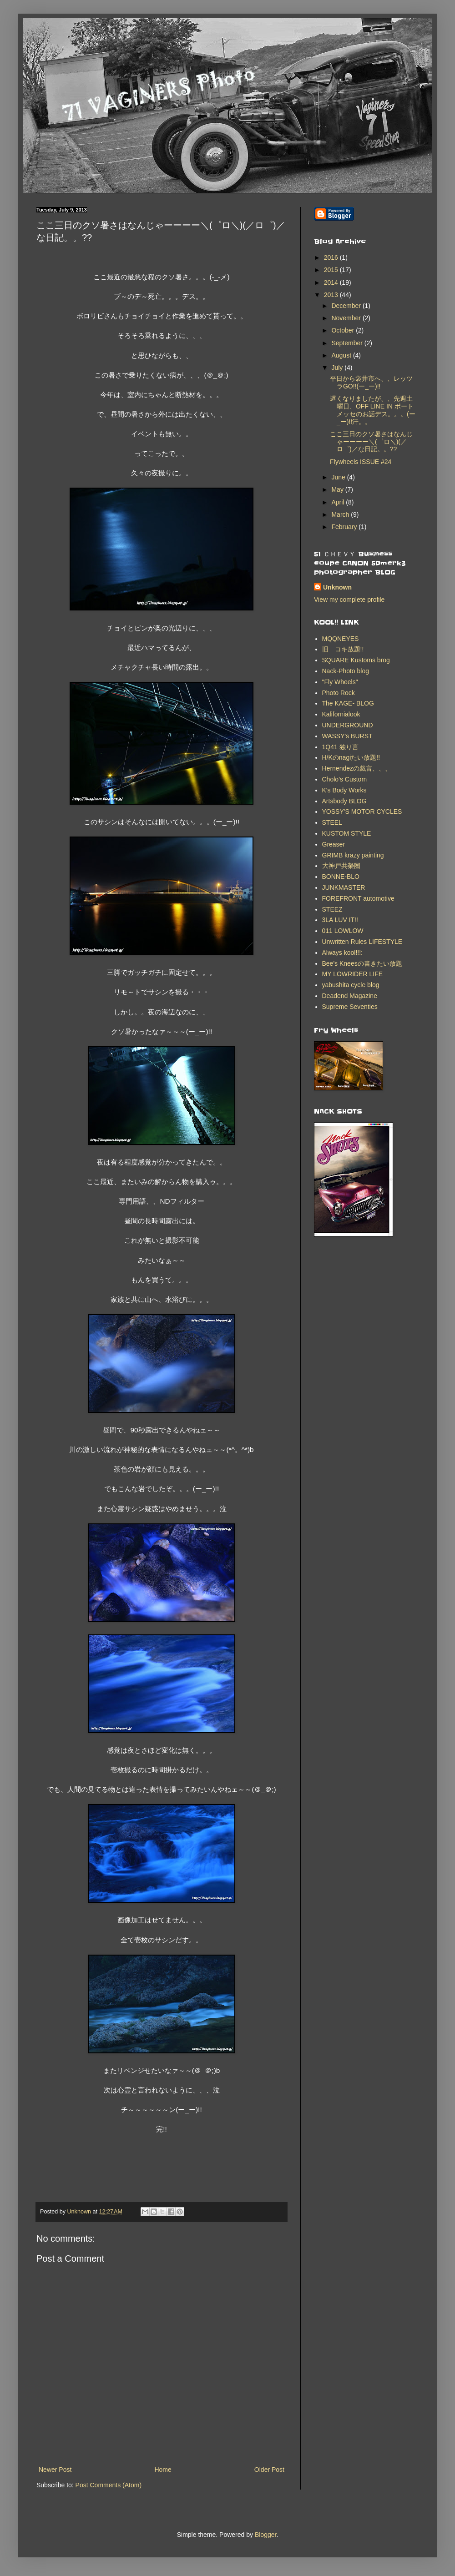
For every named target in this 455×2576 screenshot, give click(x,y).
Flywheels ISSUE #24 (360, 461)
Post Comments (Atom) (109, 2485)
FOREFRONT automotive (358, 898)
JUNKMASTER (343, 887)
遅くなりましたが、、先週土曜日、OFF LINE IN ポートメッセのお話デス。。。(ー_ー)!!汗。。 (372, 410)
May (338, 489)
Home (162, 2469)
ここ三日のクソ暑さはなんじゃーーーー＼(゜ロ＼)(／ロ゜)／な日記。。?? (371, 441)
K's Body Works (344, 790)
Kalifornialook (341, 714)
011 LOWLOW (343, 930)
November (346, 318)
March (341, 514)
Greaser (333, 844)
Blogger (265, 2534)
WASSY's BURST (347, 736)
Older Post (269, 2469)
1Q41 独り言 (340, 747)
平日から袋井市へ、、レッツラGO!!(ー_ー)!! (371, 382)
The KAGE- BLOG (348, 703)
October (343, 330)
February (345, 526)
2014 (332, 282)
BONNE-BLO (340, 876)
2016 (332, 257)
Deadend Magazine (349, 995)
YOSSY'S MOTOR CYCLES (362, 811)
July (337, 367)
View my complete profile (349, 599)
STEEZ (332, 909)
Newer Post (55, 2469)
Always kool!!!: (342, 952)
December (346, 305)
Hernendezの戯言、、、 (357, 768)
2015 (332, 269)
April (338, 502)
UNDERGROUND (347, 725)
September (347, 343)
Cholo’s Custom (344, 779)
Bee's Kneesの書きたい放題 (362, 963)
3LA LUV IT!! (340, 919)
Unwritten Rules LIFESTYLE (362, 941)
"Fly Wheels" (340, 682)
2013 (332, 294)
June (339, 477)
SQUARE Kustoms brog (356, 660)
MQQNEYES (340, 638)
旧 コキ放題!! (343, 649)
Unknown (337, 587)
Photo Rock (338, 692)
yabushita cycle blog (350, 984)
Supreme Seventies (350, 1006)
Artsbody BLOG (344, 801)
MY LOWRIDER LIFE (352, 974)
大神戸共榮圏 (341, 865)
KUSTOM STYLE (346, 833)
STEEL (332, 822)
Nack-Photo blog (345, 671)
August (342, 355)
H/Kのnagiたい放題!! (351, 757)
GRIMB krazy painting (353, 855)
